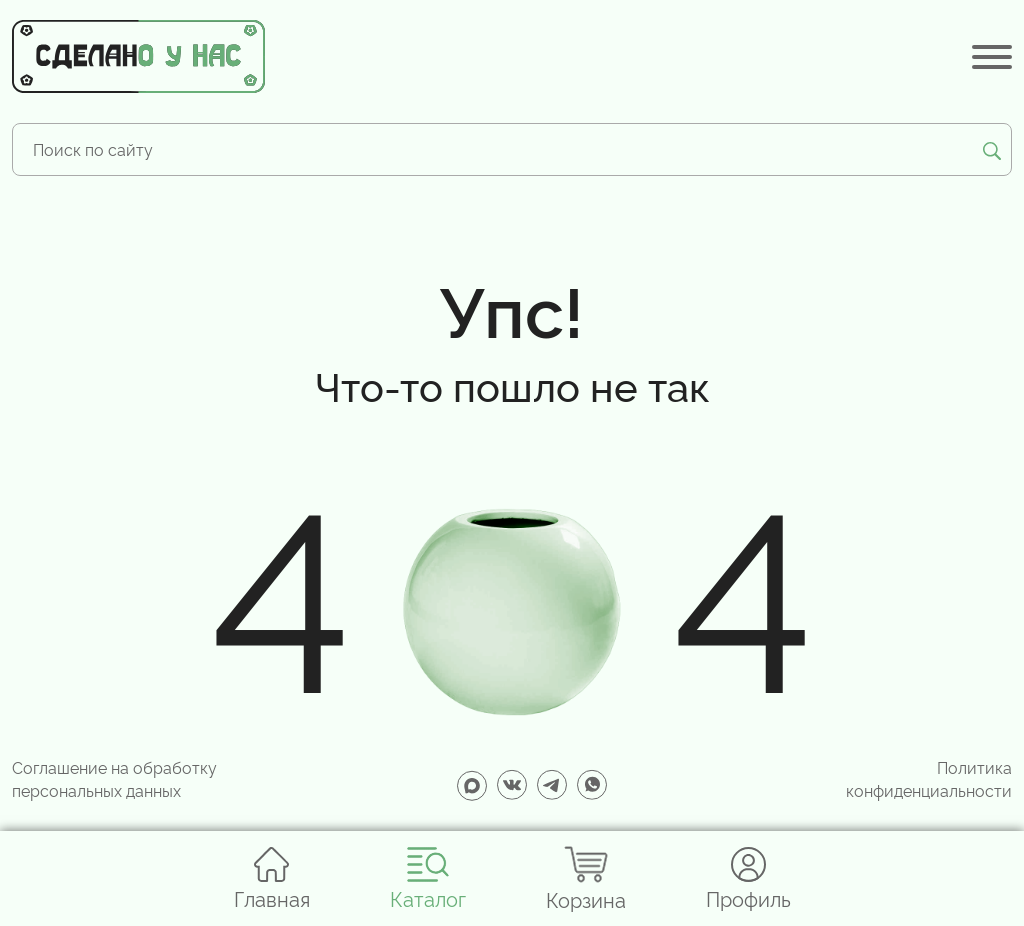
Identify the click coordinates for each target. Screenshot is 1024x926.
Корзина (586, 878)
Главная (272, 878)
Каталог (428, 878)
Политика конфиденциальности (929, 778)
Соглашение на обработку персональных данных (114, 778)
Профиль (748, 878)
